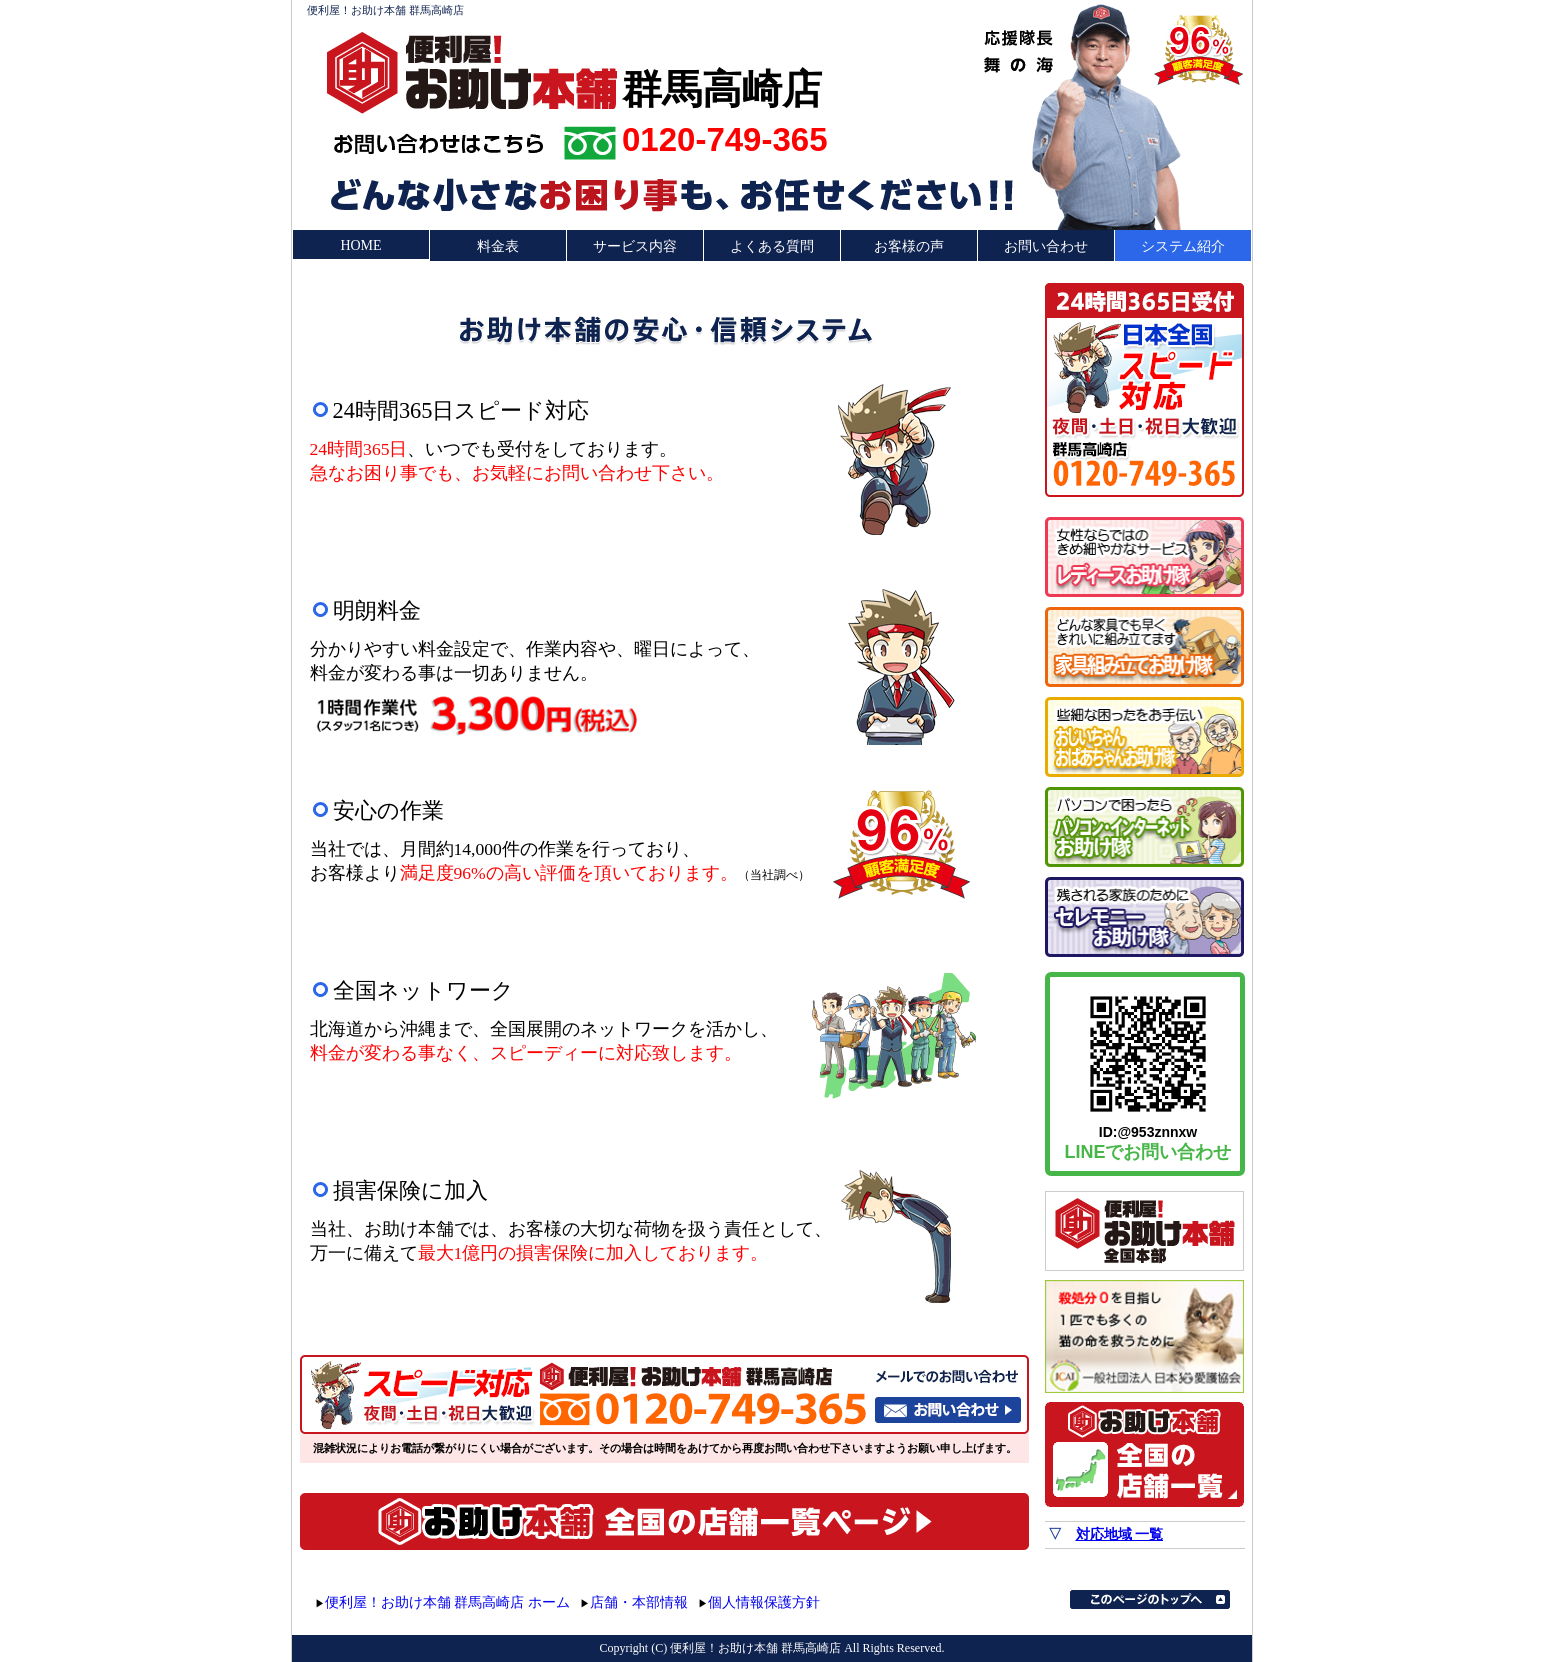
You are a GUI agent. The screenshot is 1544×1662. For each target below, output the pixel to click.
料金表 (498, 246)
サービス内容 (635, 246)
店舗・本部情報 (639, 1602)
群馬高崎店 (722, 87)
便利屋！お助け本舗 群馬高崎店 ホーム (447, 1602)
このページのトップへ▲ (1150, 1599)
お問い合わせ (1046, 246)
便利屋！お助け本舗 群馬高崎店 (385, 10)
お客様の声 (909, 246)
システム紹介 (1183, 246)
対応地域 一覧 (1120, 1534)
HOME (360, 245)
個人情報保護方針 (764, 1602)
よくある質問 (772, 246)
